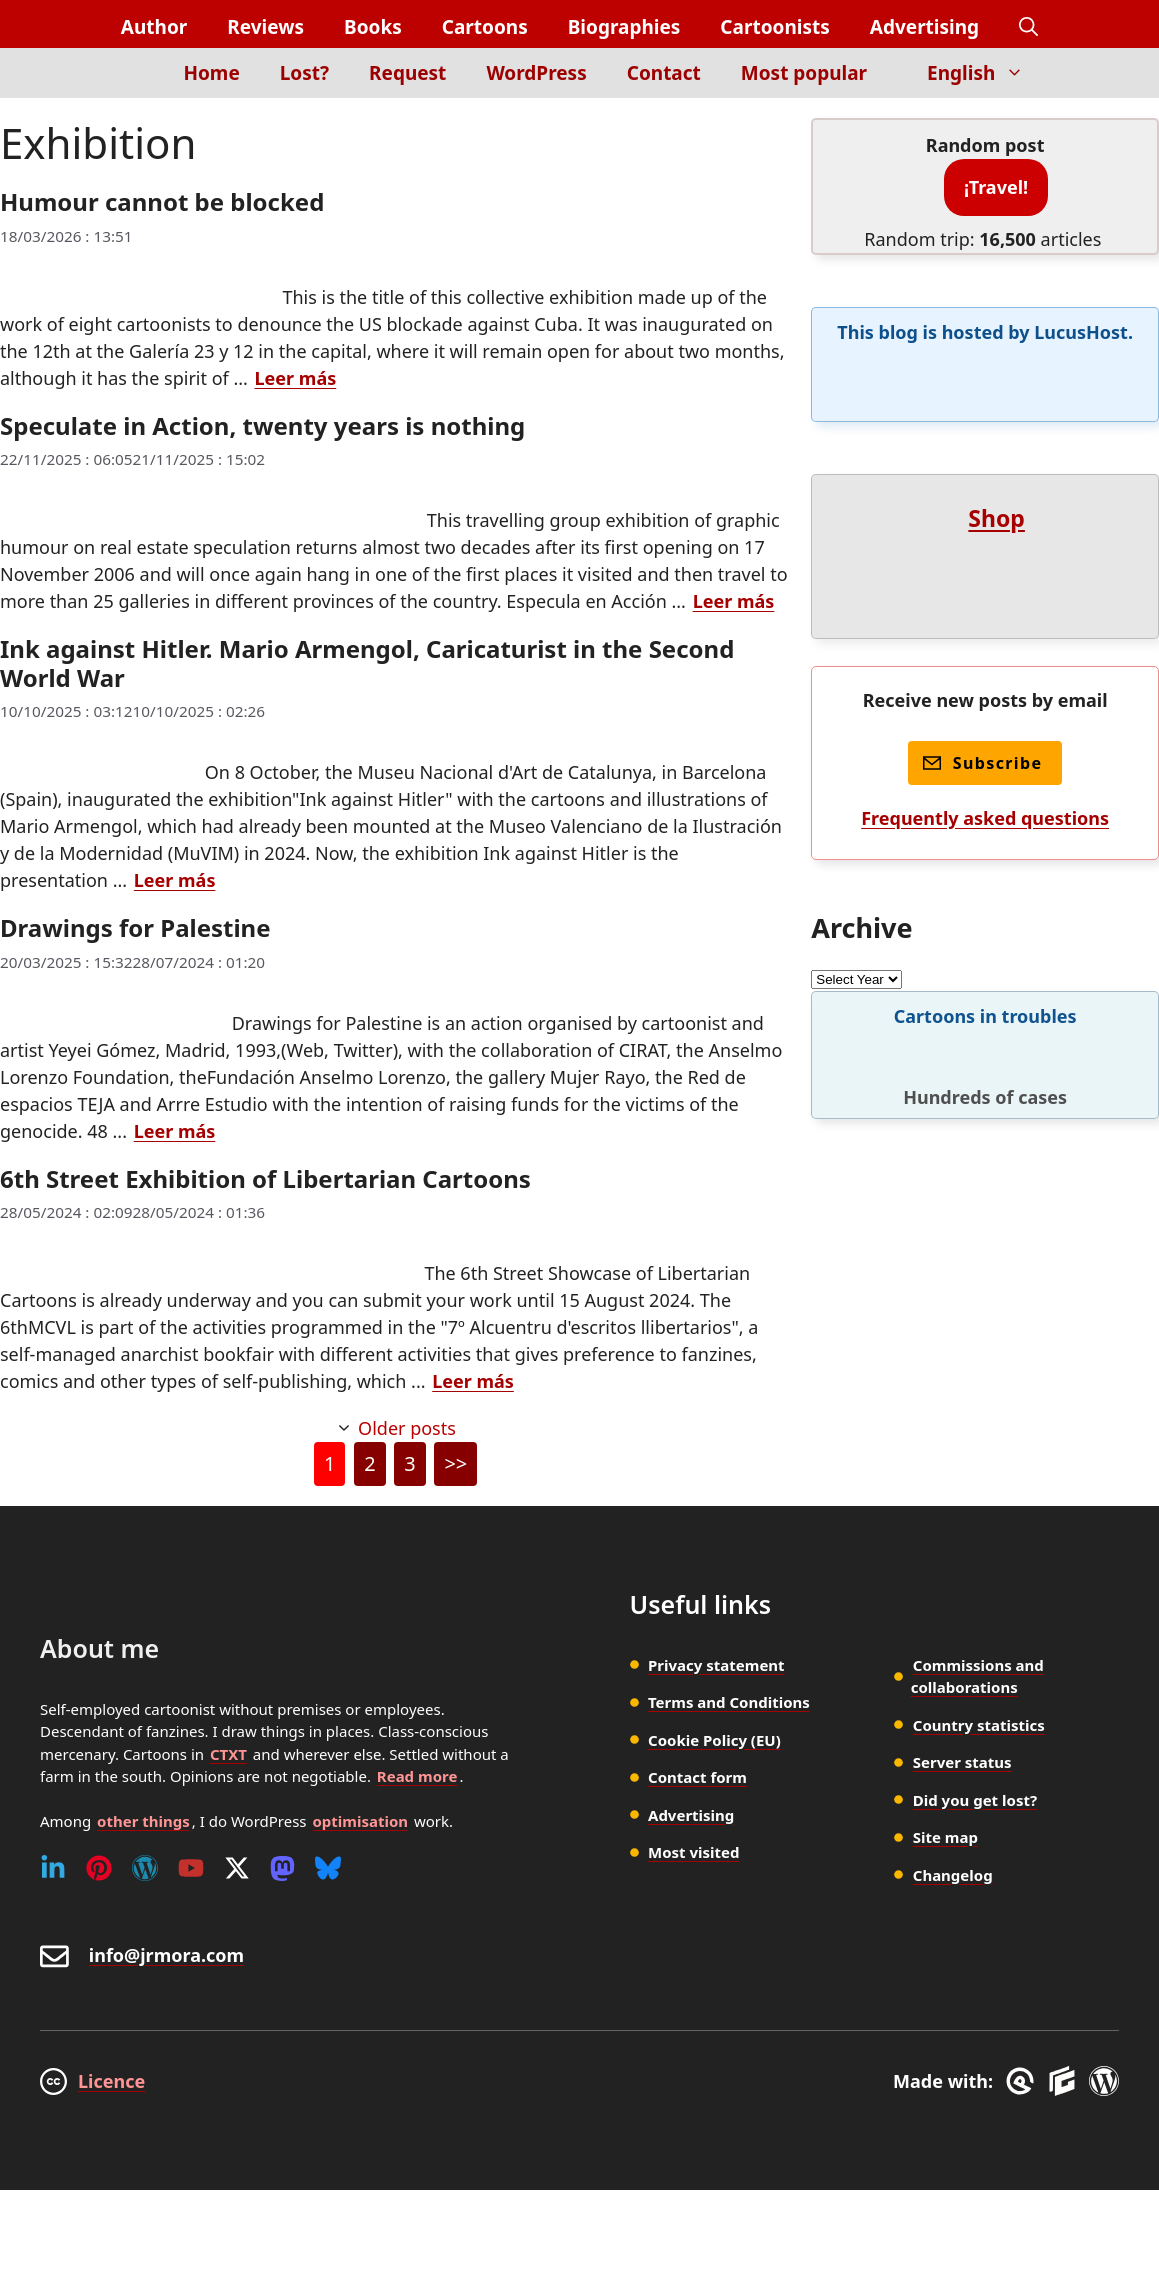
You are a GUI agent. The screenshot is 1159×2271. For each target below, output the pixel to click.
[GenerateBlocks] (1065, 2081)
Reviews (265, 27)
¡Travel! (996, 187)
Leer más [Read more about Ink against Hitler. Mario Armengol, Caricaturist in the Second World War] (175, 880)
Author (154, 27)
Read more (417, 1776)
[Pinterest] (99, 1868)
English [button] (985, 73)
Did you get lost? (975, 1800)
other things (143, 1821)
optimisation (360, 1821)
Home (211, 73)
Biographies (624, 27)
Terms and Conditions (729, 1702)
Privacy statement (716, 1665)
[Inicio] (129, 84)
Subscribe (983, 763)
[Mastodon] (282, 1868)
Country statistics (979, 1725)
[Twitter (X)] (237, 1868)
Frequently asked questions (985, 818)
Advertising (924, 27)
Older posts (407, 1428)
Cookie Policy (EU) (714, 1740)
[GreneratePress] (1023, 2081)
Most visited (693, 1852)
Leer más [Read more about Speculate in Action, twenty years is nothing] (734, 601)
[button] (1028, 27)
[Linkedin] (53, 1868)
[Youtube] (191, 1868)
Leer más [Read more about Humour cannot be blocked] (296, 378)
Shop (996, 518)
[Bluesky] (328, 1868)
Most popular (804, 73)
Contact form (697, 1777)
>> (455, 1463)
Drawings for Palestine (135, 927)
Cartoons (485, 27)
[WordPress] (145, 1868)
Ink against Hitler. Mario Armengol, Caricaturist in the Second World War (367, 663)
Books (373, 27)
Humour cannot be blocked (162, 201)
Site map (945, 1837)
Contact (664, 73)
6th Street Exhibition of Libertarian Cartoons (265, 1178)
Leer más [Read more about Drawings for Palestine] (175, 1131)
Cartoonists (774, 27)
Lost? (304, 73)
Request (407, 73)
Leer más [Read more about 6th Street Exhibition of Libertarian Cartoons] (473, 1381)
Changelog (953, 1875)
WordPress (536, 73)
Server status (962, 1762)
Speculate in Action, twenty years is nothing (262, 425)
